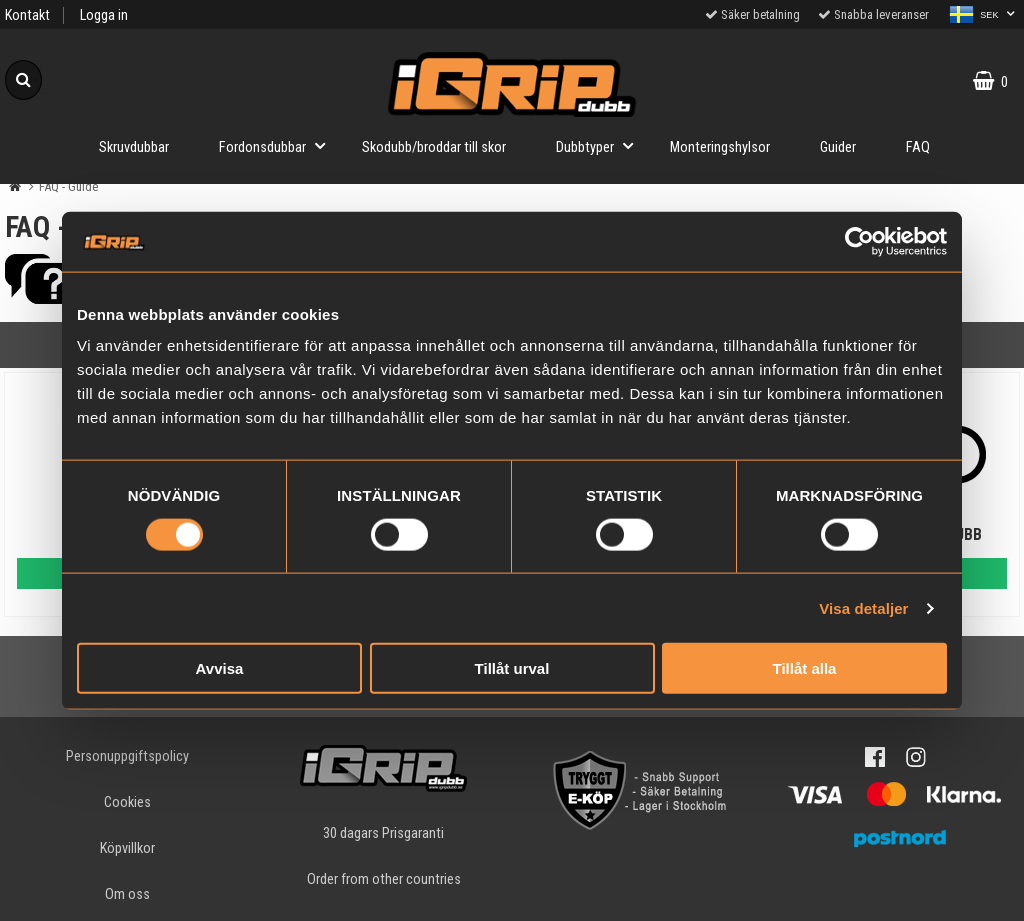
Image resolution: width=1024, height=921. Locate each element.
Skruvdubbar (134, 147)
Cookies (127, 802)
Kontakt (27, 15)
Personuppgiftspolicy (127, 756)
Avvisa (220, 668)
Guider (838, 147)
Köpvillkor (127, 848)
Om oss (127, 894)
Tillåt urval (512, 668)
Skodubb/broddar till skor (434, 147)
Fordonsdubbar (278, 145)
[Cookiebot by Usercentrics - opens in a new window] (859, 241)
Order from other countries (384, 879)
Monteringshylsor (720, 147)
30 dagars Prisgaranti (383, 833)
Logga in (104, 15)
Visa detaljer (863, 607)
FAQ (918, 147)
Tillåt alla (805, 668)
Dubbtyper (600, 145)
